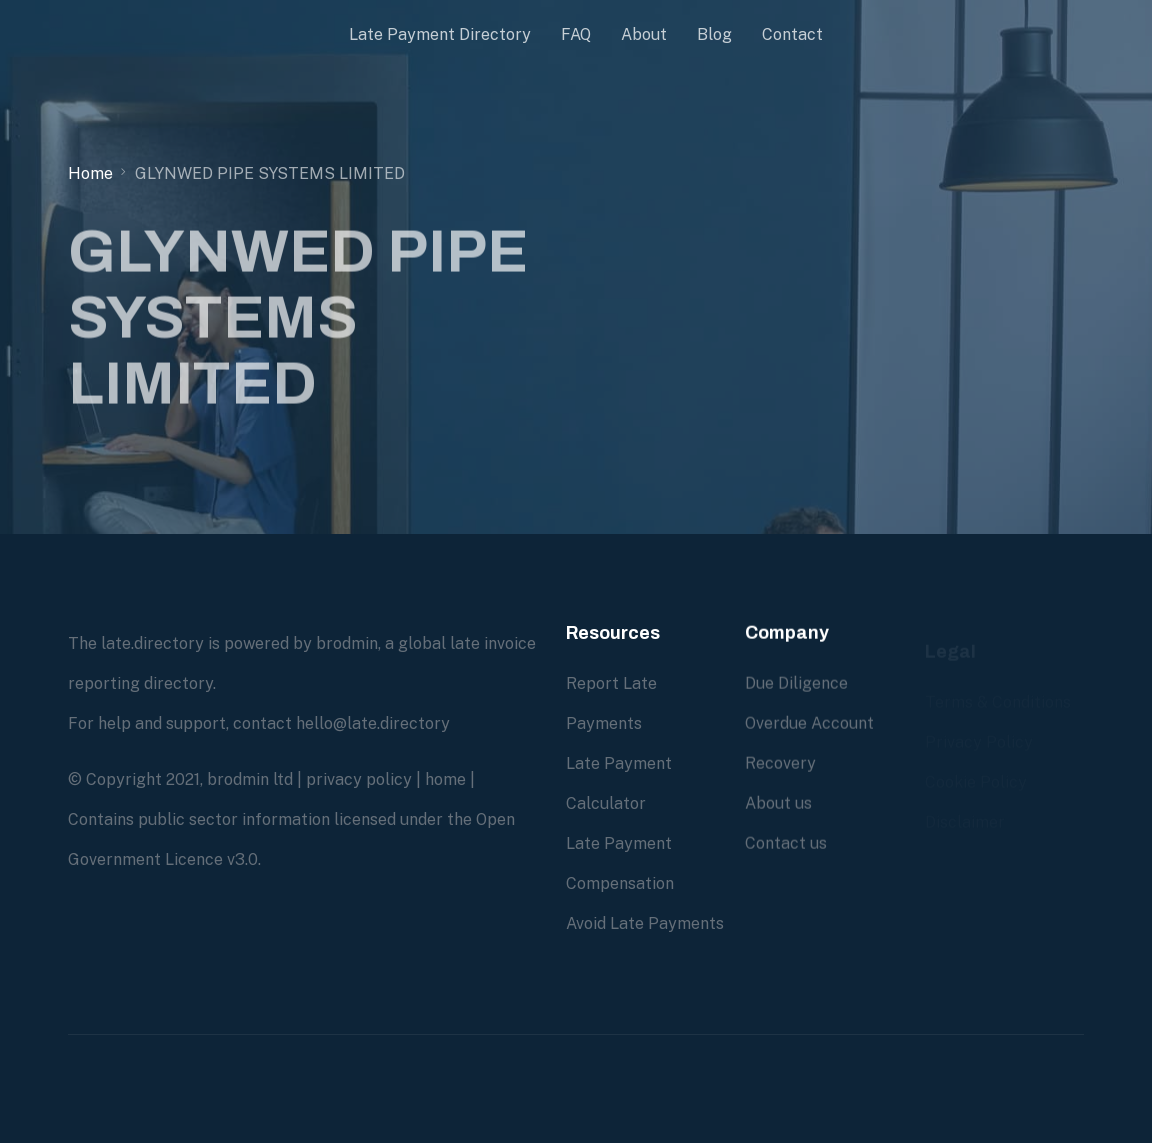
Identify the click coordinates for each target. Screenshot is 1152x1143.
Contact (792, 34)
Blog (714, 34)
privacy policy (359, 779)
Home (90, 173)
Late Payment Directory (440, 34)
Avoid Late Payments (645, 923)
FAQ (576, 34)
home (445, 779)
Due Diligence (796, 683)
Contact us (786, 843)
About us (778, 803)
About (644, 34)
